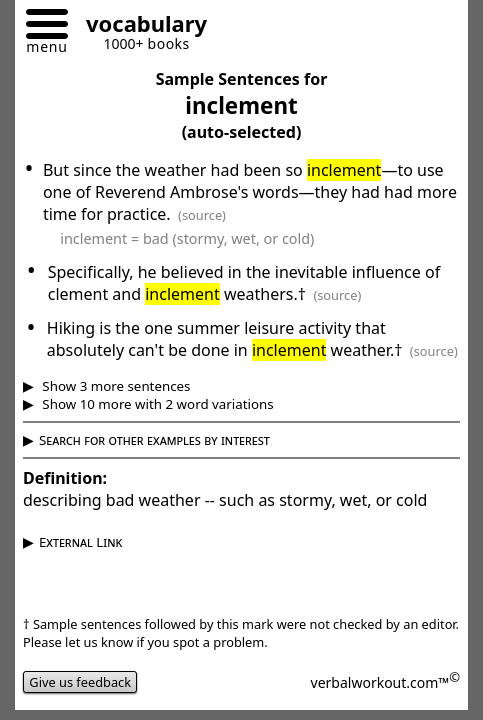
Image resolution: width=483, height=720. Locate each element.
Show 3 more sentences (115, 386)
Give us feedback (80, 682)
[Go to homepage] (139, 26)
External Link (80, 542)
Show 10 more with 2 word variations (156, 404)
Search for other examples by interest (154, 440)
